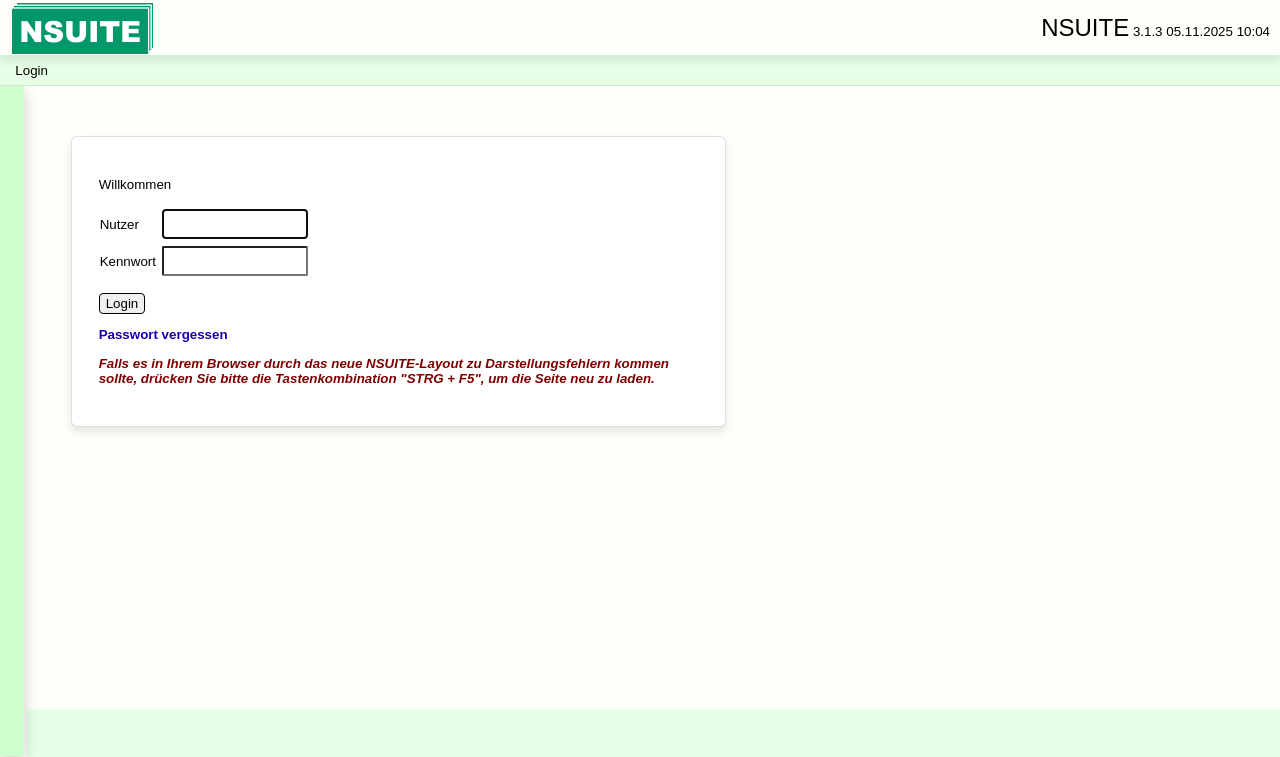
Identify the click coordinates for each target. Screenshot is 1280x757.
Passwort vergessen (163, 334)
